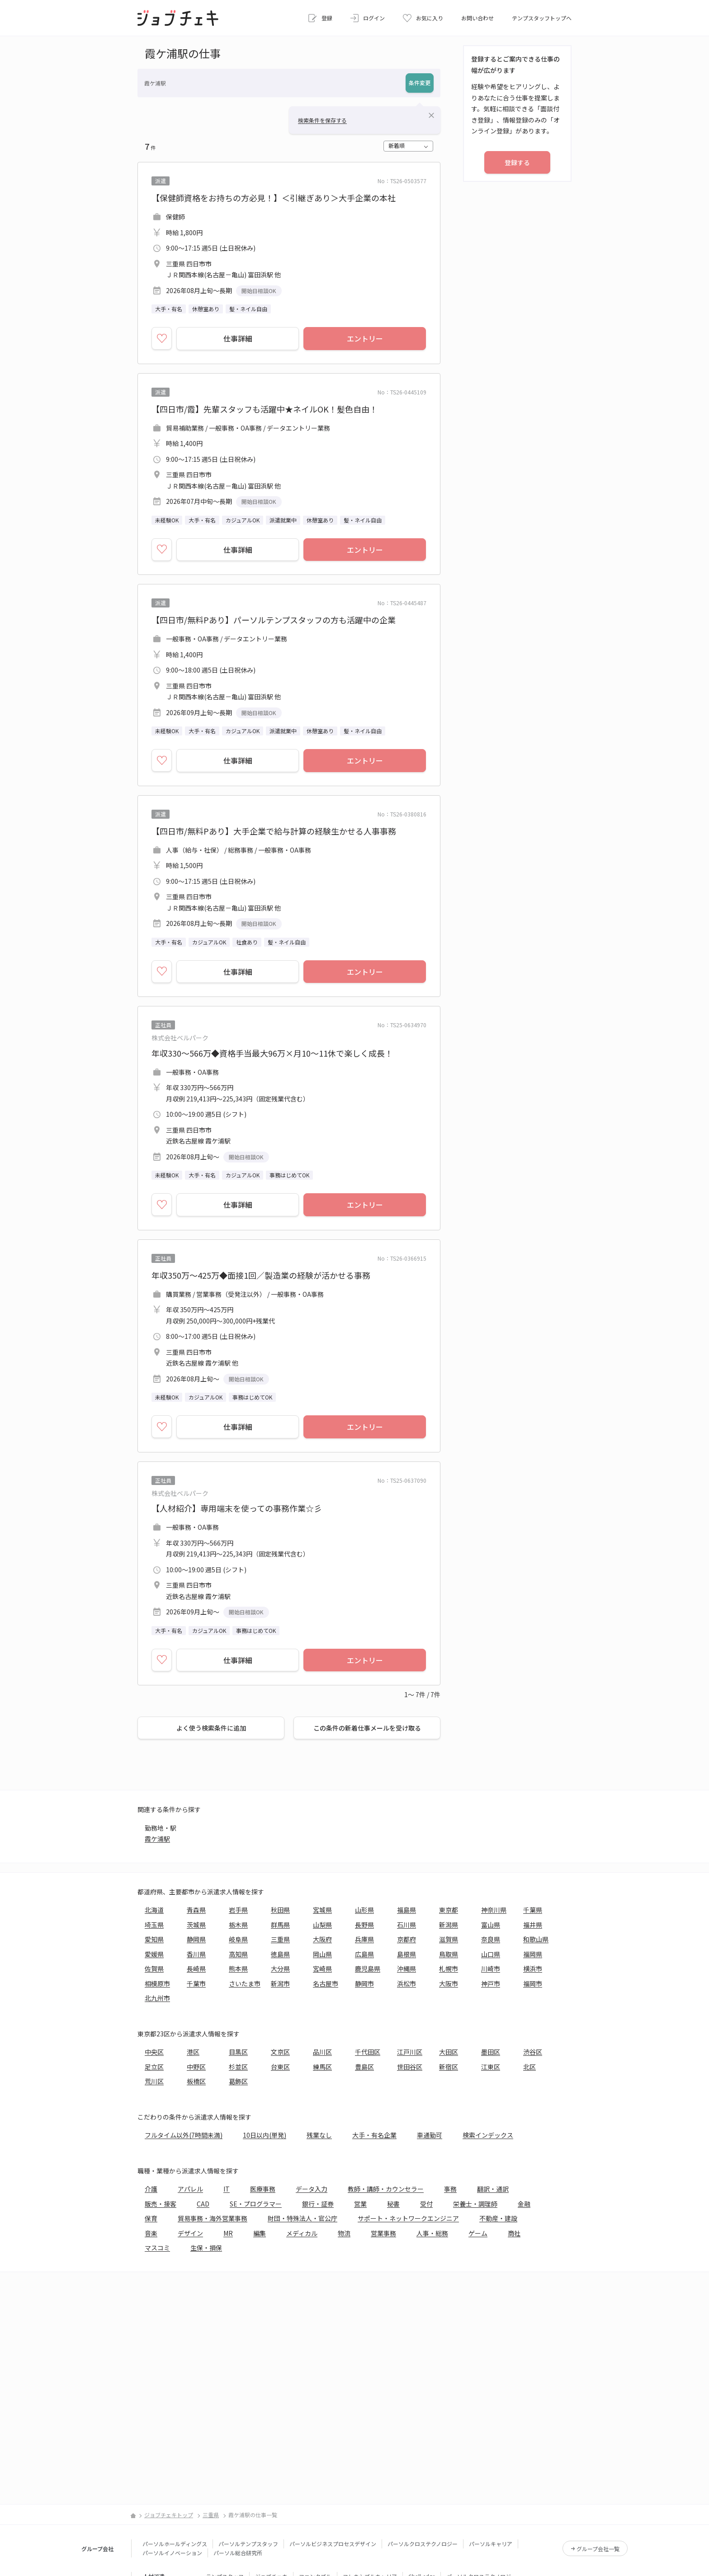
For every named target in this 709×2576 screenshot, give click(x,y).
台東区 (280, 2066)
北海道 (154, 1909)
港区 (193, 2051)
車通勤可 (429, 2135)
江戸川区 (409, 2051)
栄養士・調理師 (475, 2203)
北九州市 (157, 1997)
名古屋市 (325, 1983)
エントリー (365, 338)
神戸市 (490, 1983)
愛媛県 (154, 1954)
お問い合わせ (477, 18)
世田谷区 (409, 2066)
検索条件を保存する (322, 120)
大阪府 (322, 1939)
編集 (259, 2233)
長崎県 (196, 1968)
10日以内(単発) (264, 2135)
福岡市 (532, 1983)
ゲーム (477, 2233)
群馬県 (280, 1924)
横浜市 (532, 1968)
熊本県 (238, 1968)
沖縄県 (406, 1968)
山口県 (490, 1954)
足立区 (154, 2066)
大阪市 (448, 1983)
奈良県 (490, 1939)
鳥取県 (448, 1954)
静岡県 (196, 1939)
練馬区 (322, 2066)
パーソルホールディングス (174, 2544)
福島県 (406, 1909)
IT (226, 2188)
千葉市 (196, 1983)
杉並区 (238, 2066)
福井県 (532, 1924)
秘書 (393, 2203)
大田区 (448, 2051)
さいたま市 (244, 1983)
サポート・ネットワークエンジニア (408, 2218)
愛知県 (154, 1939)
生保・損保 (206, 2247)
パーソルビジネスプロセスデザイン (332, 2544)
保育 (151, 2218)
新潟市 (280, 1983)
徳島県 (280, 1954)
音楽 (151, 2233)
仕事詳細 (237, 338)
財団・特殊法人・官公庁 (302, 2218)
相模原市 (157, 1983)
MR (228, 2233)
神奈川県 (493, 1909)
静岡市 (364, 1983)
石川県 (406, 1924)
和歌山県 (535, 1939)
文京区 (280, 2051)
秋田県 (280, 1909)
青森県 (196, 1909)
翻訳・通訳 (493, 2188)
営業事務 (383, 2233)
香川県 (196, 1954)
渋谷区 (532, 2051)
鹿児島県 (367, 1968)
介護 (151, 2188)
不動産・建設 (498, 2218)
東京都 (448, 1909)
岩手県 (238, 1909)
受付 (426, 2203)
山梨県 (322, 1924)
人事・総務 (432, 2233)
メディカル (301, 2233)
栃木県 (238, 1924)
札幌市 (448, 1968)
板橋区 (196, 2081)
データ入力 (311, 2188)
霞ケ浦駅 (157, 1838)
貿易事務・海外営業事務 (212, 2218)
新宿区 (448, 2066)
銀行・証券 (318, 2203)
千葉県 (532, 1909)
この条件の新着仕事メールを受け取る (367, 1727)
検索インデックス (488, 2135)
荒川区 (154, 2081)
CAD (203, 2203)
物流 (344, 2233)
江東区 (490, 2066)
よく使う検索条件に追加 (211, 1727)
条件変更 (419, 82)
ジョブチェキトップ (168, 2515)
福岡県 (532, 1954)
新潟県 (448, 1924)
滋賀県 (448, 1939)
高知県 (238, 1954)
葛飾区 (238, 2081)
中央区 (154, 2051)
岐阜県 (238, 1939)
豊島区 (364, 2066)
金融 (524, 2203)
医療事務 (262, 2188)
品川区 (322, 2051)
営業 (360, 2203)
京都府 (406, 1939)
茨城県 (196, 1924)
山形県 (364, 1909)
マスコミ (157, 2247)
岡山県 (322, 1954)
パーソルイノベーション (172, 2553)
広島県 (364, 1954)
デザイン (190, 2233)
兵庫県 (364, 1939)
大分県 (280, 1968)
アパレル (190, 2188)
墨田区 (490, 2051)
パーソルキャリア (490, 2544)
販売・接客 (160, 2203)
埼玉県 (154, 1924)
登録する (517, 162)
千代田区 (367, 2051)
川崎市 (490, 1968)
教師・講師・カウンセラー (386, 2188)
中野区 (196, 2066)
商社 (514, 2233)
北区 (529, 2066)
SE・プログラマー (256, 2203)
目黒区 (238, 2051)
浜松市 (406, 1983)
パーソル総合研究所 (237, 2553)
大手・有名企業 (374, 2135)
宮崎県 (322, 1968)
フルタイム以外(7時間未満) (183, 2135)
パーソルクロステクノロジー (423, 2544)
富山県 (490, 1924)
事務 (450, 2188)
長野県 (364, 1924)
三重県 (280, 1939)
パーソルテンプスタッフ (248, 2544)
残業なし (319, 2135)
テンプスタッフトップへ (542, 18)
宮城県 (322, 1909)
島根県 (406, 1954)
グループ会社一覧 (598, 2548)
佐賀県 (154, 1968)
